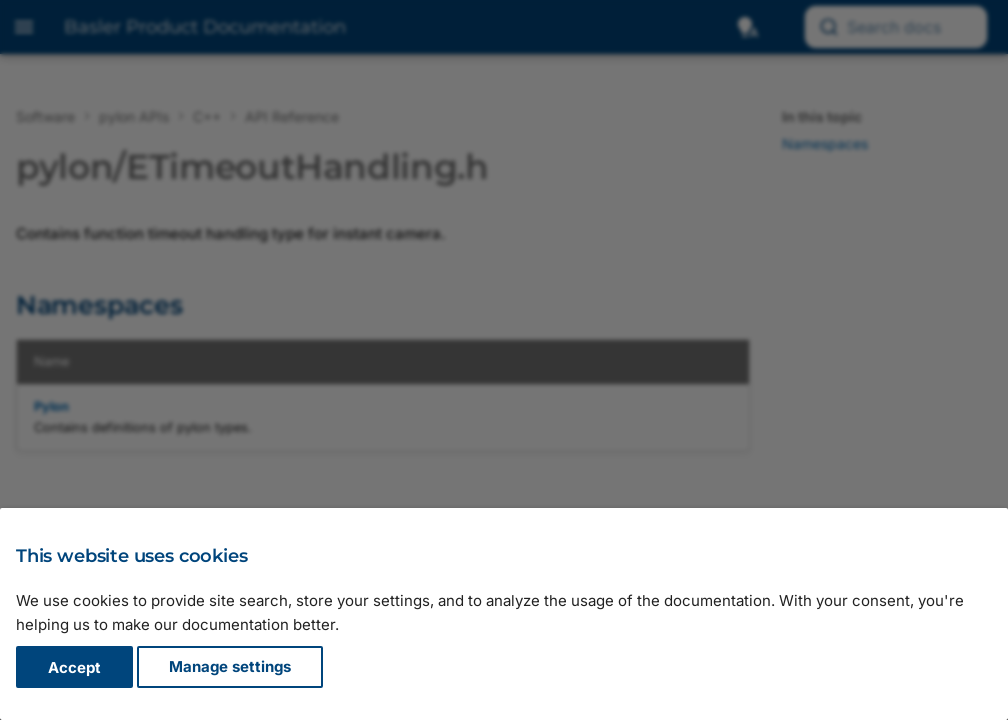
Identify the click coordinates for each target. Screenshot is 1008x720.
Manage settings (230, 667)
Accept (74, 667)
